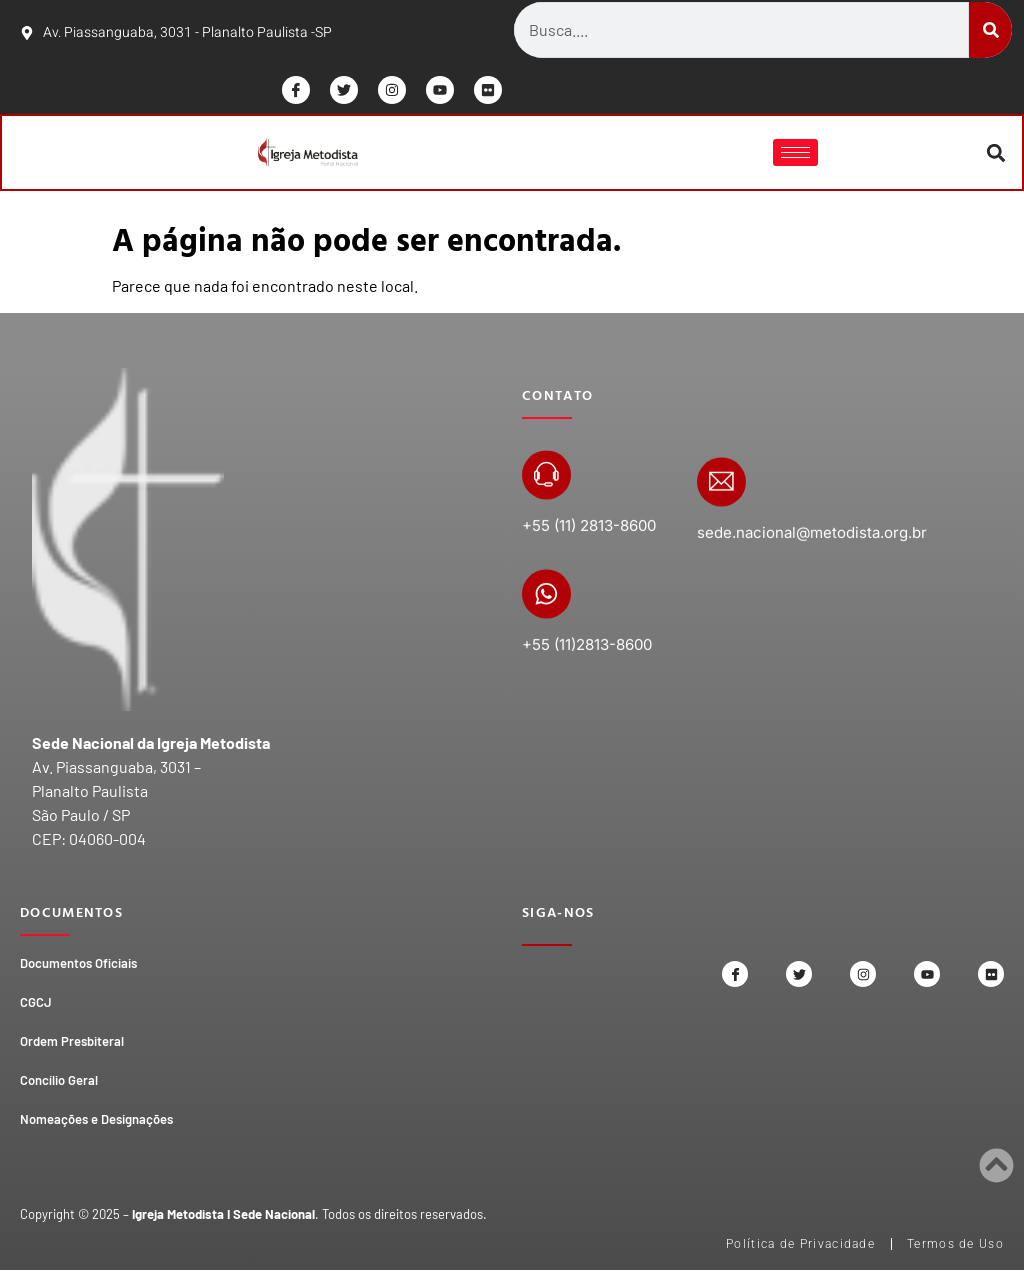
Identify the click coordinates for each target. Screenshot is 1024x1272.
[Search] (990, 30)
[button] (994, 153)
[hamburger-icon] (794, 153)
